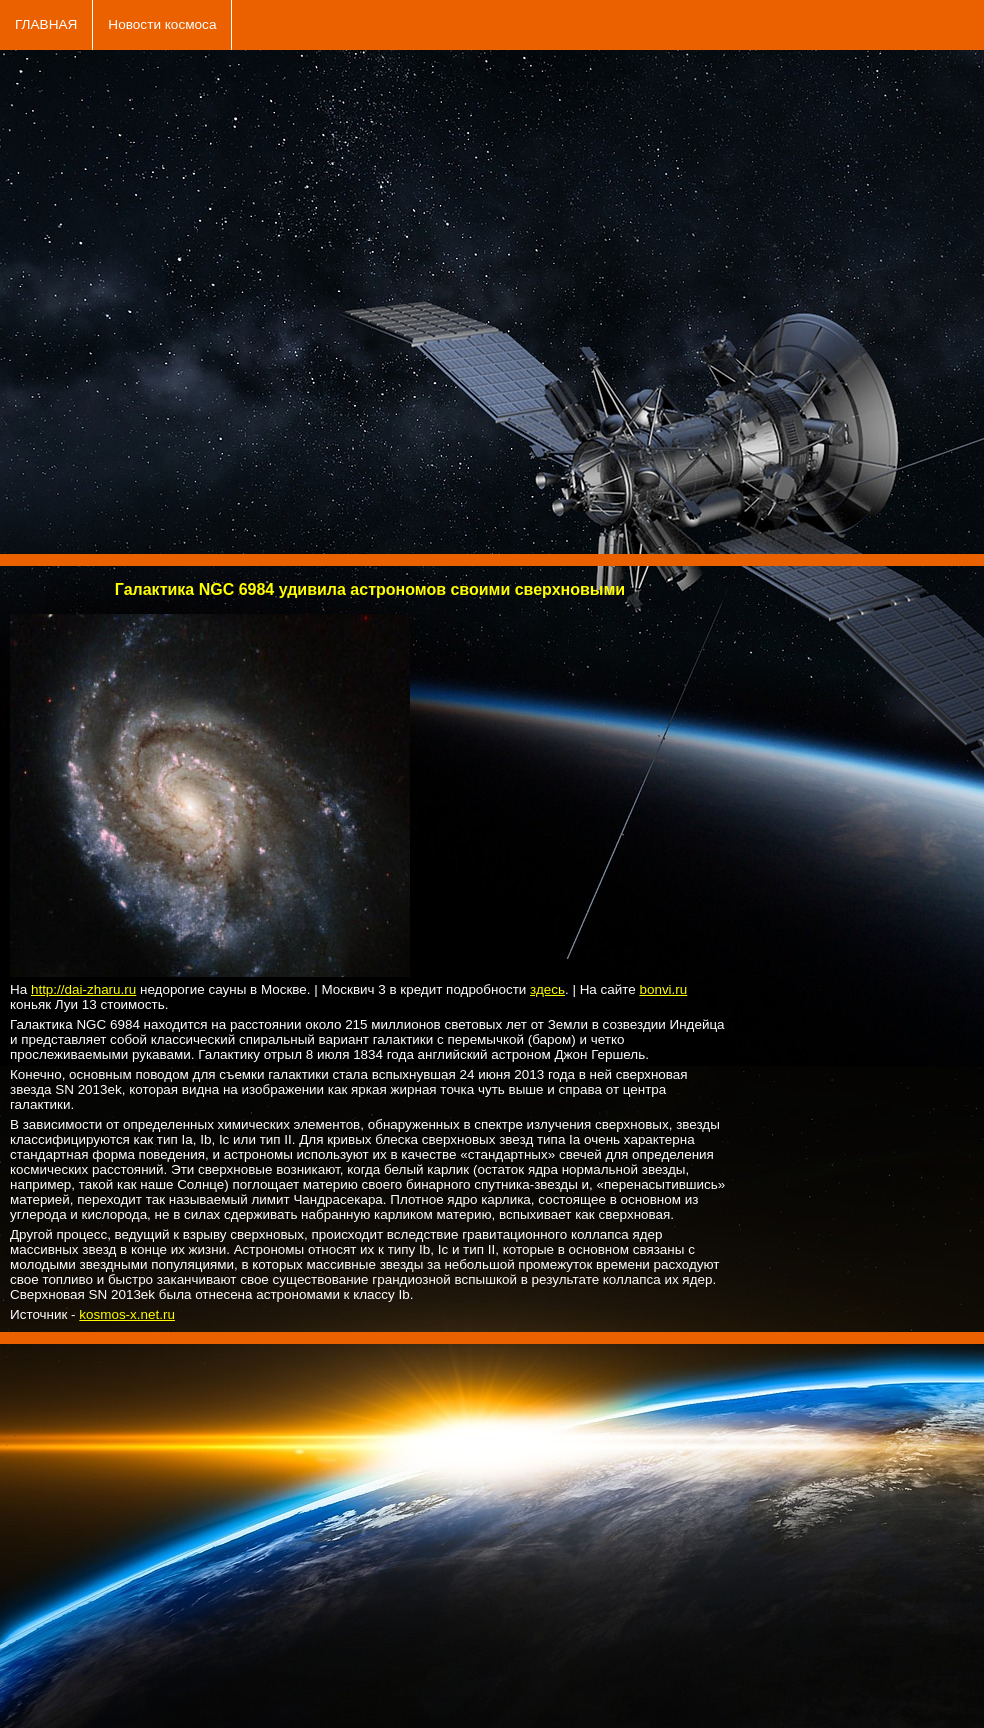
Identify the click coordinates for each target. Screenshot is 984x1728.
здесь (547, 989)
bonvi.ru (663, 989)
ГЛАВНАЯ (46, 24)
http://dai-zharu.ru (83, 989)
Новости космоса (162, 24)
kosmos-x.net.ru (127, 1314)
